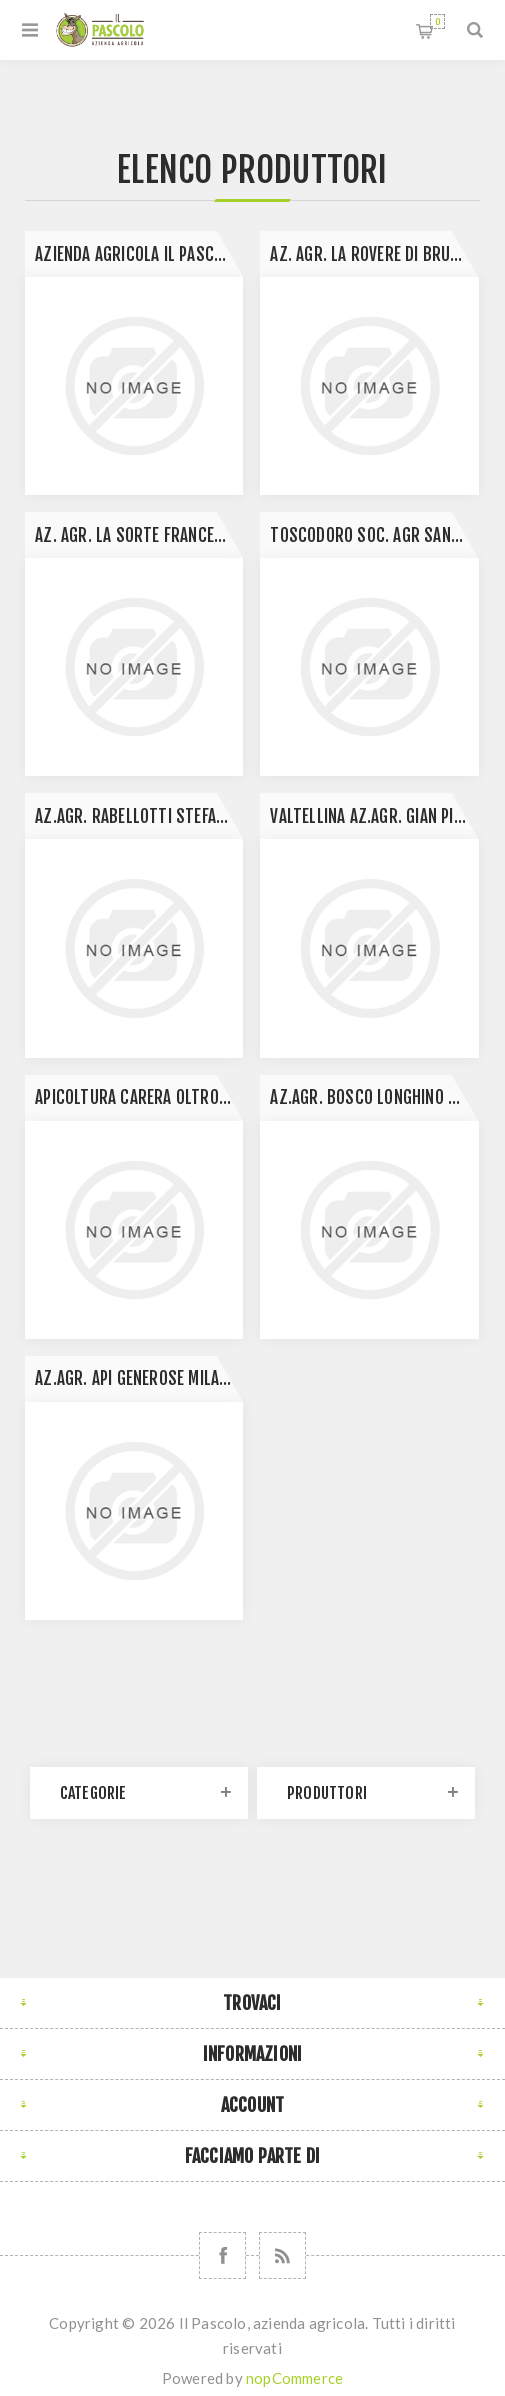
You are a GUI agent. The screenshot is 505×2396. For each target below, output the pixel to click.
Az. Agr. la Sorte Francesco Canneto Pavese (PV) (139, 535)
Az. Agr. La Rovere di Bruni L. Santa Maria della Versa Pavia (374, 254)
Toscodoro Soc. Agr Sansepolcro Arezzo (374, 535)
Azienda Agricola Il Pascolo (137, 254)
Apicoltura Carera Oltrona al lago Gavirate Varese (139, 1097)
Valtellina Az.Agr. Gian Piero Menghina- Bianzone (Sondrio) (374, 816)
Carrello (437, 21)
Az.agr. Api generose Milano (136, 1378)
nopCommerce (294, 2378)
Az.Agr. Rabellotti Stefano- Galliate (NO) (139, 816)
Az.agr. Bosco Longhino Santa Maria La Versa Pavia (374, 1097)
